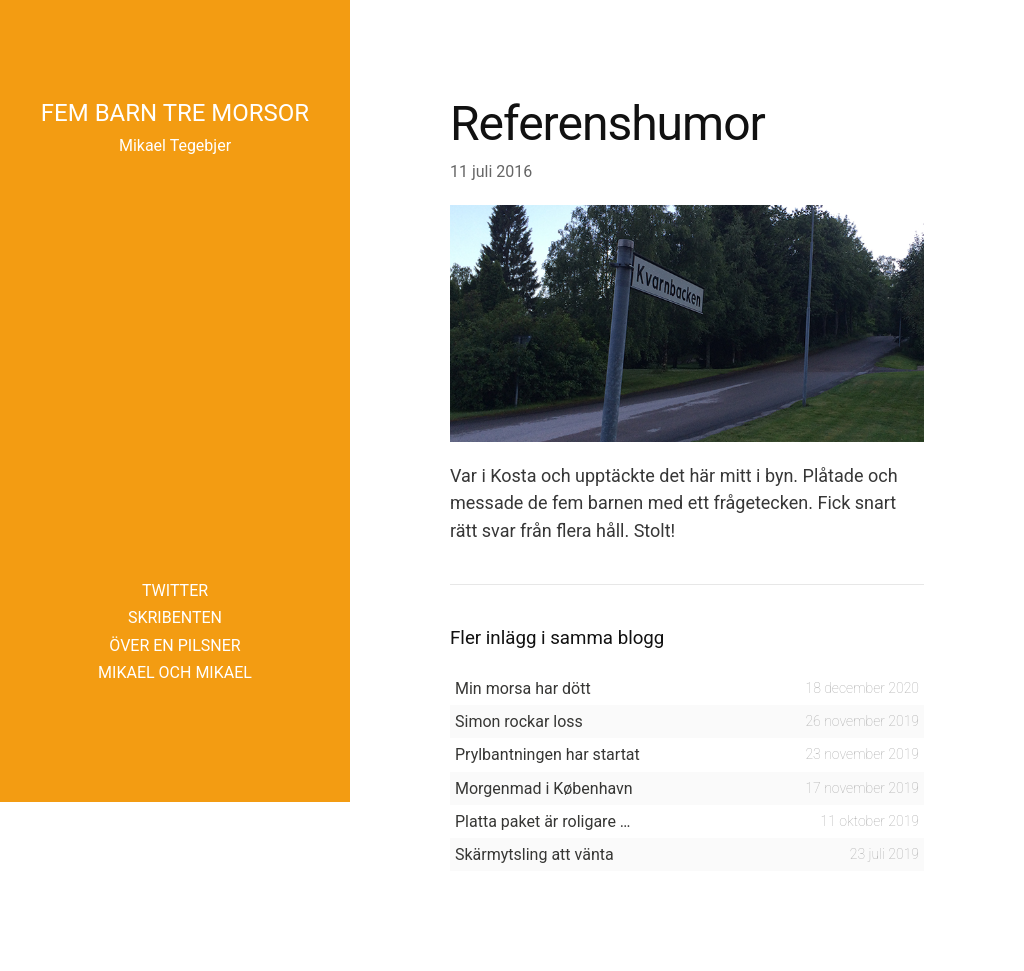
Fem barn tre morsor (175, 113)
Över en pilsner (174, 645)
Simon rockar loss (519, 721)
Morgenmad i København (544, 788)
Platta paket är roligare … (543, 821)
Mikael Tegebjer (175, 145)
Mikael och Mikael (175, 672)
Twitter (175, 590)
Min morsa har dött (523, 688)
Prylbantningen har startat (547, 754)
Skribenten (175, 617)
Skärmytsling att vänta (534, 854)
